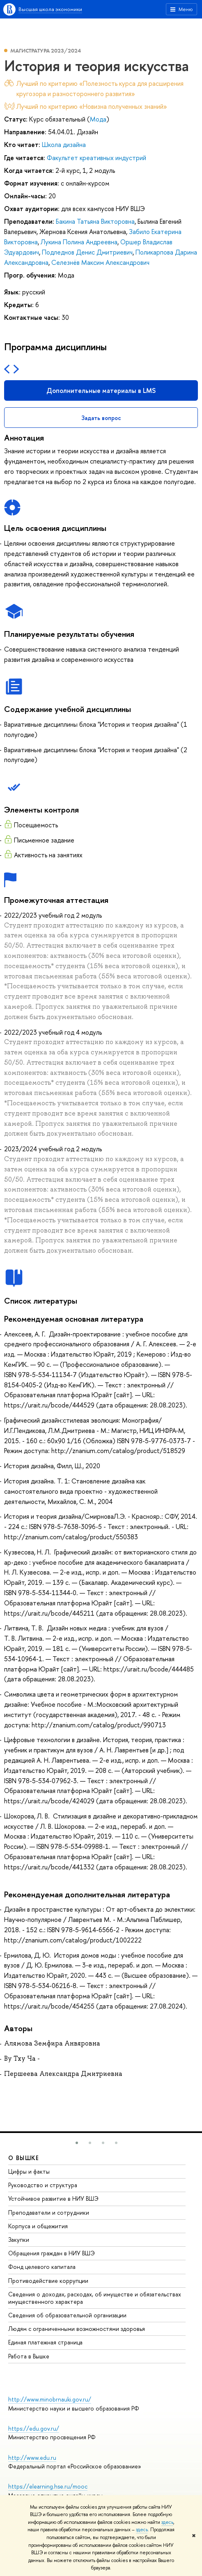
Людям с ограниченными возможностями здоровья (76, 2329)
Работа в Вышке (28, 2356)
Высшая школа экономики (50, 9)
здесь (167, 2522)
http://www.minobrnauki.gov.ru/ (49, 2399)
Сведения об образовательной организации (67, 2315)
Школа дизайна (64, 144)
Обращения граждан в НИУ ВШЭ (51, 2253)
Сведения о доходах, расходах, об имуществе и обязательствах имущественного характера (94, 2297)
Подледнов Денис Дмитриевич (87, 252)
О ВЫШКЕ (23, 2158)
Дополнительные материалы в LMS (101, 390)
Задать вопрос (101, 418)
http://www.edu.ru (32, 2457)
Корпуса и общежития (38, 2226)
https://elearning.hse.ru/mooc (47, 2486)
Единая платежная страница (45, 2342)
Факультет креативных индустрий (96, 157)
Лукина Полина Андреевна (79, 241)
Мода (98, 119)
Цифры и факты (29, 2171)
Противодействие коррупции (48, 2280)
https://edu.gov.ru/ (33, 2428)
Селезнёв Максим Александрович (100, 262)
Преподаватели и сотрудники (48, 2212)
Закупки (18, 2239)
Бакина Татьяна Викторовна (95, 221)
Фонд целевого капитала (42, 2267)
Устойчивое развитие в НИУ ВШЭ (53, 2198)
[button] (76, 2143)
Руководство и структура (42, 2185)
